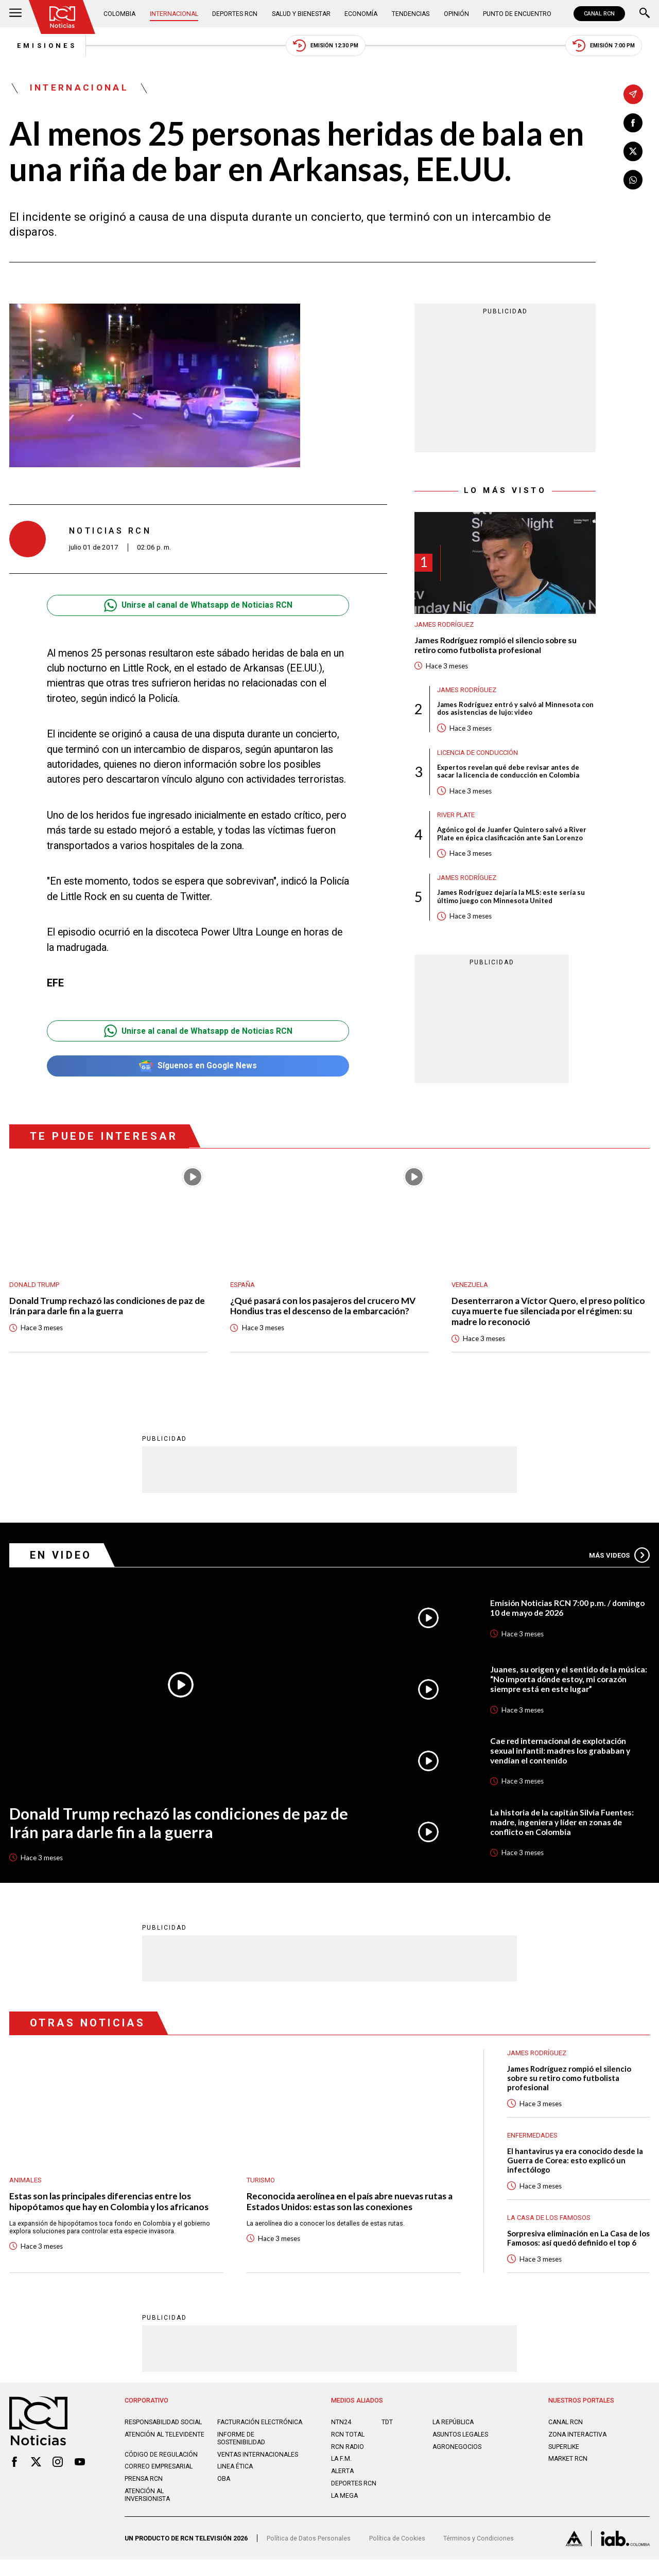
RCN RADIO (348, 2455)
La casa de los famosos (549, 2225)
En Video (62, 1561)
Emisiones (40, 46)
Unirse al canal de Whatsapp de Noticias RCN (197, 607)
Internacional (174, 13)
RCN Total (348, 2442)
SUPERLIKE (564, 2455)
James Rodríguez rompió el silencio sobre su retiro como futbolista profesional (498, 647)
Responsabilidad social (164, 2430)
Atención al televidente (165, 2450)
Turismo (261, 2186)
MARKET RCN (568, 2467)
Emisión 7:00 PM (611, 46)
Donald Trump (35, 1289)
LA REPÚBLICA (453, 2430)
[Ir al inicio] (63, 17)
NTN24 (341, 2430)
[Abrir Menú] (15, 14)
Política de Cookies (397, 2555)
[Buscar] (644, 14)
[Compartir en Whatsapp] (633, 180)
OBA (224, 2495)
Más (619, 1561)
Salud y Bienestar (302, 13)
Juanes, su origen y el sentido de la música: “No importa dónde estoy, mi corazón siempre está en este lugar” (560, 1685)
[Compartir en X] (633, 152)
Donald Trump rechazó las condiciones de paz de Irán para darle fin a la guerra (102, 1311)
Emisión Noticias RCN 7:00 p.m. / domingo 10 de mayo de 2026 (569, 1614)
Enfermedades (532, 2142)
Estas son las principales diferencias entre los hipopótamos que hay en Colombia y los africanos (111, 2208)
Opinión (456, 13)
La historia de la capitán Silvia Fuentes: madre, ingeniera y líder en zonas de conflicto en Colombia (563, 1828)
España (243, 1289)
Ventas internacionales (258, 2470)
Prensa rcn (144, 2495)
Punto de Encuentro (516, 13)
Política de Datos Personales (309, 2555)
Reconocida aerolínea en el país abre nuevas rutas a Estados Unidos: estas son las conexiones (353, 2208)
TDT (387, 2430)
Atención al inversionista (147, 2511)
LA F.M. (341, 2467)
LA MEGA (345, 2504)
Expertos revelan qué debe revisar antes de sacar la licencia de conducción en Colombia (508, 775)
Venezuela (470, 1289)
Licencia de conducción (479, 755)
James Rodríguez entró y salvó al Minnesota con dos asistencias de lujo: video (515, 711)
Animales (25, 2186)
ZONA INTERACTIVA (578, 2442)
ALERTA (343, 2479)
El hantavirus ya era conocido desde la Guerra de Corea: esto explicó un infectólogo (576, 2167)
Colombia (120, 13)
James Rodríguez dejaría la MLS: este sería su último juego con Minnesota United (511, 901)
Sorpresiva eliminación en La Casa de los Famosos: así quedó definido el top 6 (578, 2245)
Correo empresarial (159, 2482)
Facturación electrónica (239, 2434)
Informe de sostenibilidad (241, 2454)
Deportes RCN (235, 13)
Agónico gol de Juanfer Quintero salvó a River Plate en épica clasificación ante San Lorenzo (511, 838)
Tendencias (411, 13)
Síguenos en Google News (197, 1067)
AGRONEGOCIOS (457, 2455)
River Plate (457, 818)
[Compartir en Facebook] (633, 123)
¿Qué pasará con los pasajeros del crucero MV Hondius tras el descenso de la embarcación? (325, 1311)
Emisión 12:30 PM (325, 46)
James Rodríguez (444, 626)
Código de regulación (161, 2470)
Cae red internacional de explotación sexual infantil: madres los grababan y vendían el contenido (562, 1757)
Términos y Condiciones (478, 2555)
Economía (361, 13)
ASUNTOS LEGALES (460, 2442)
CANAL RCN (599, 13)
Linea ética (235, 2482)
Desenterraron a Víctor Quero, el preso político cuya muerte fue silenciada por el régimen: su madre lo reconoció (550, 1317)
